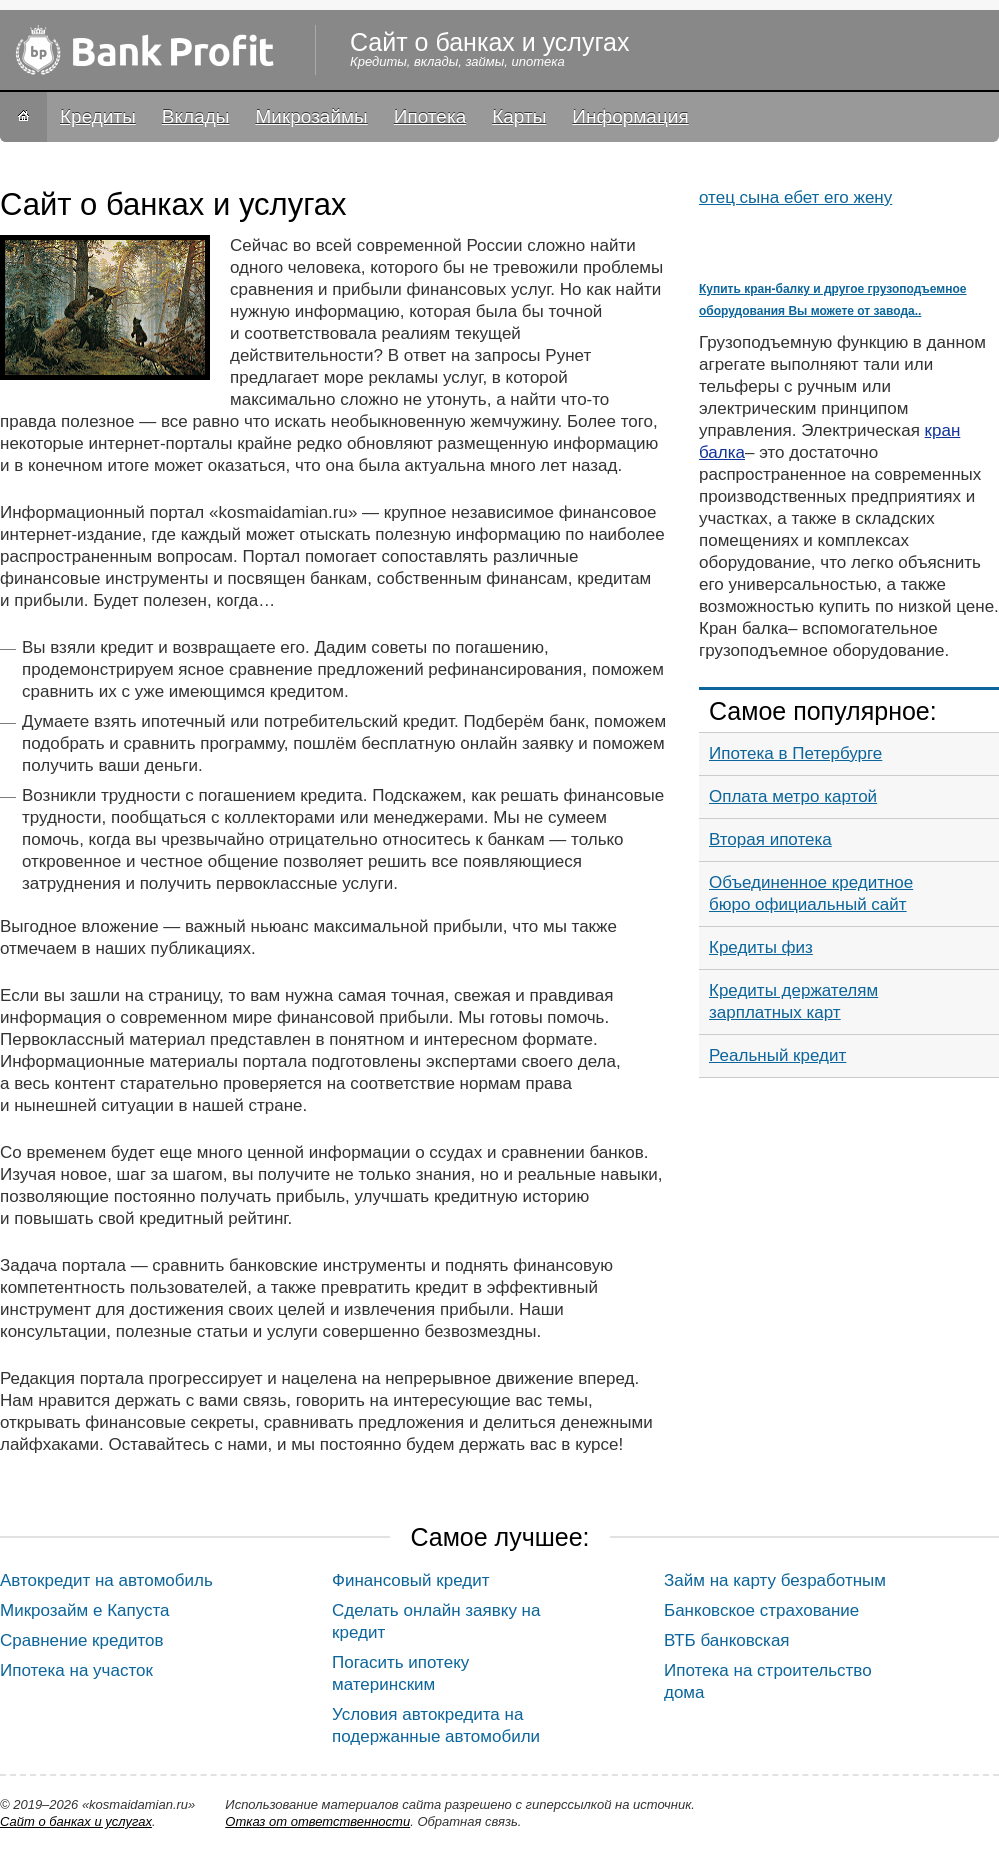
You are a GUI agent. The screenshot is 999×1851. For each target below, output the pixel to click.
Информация (630, 116)
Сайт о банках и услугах (76, 1821)
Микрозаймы (311, 116)
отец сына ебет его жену (795, 197)
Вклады (196, 116)
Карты (519, 116)
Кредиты (98, 116)
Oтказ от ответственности (317, 1821)
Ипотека (430, 116)
